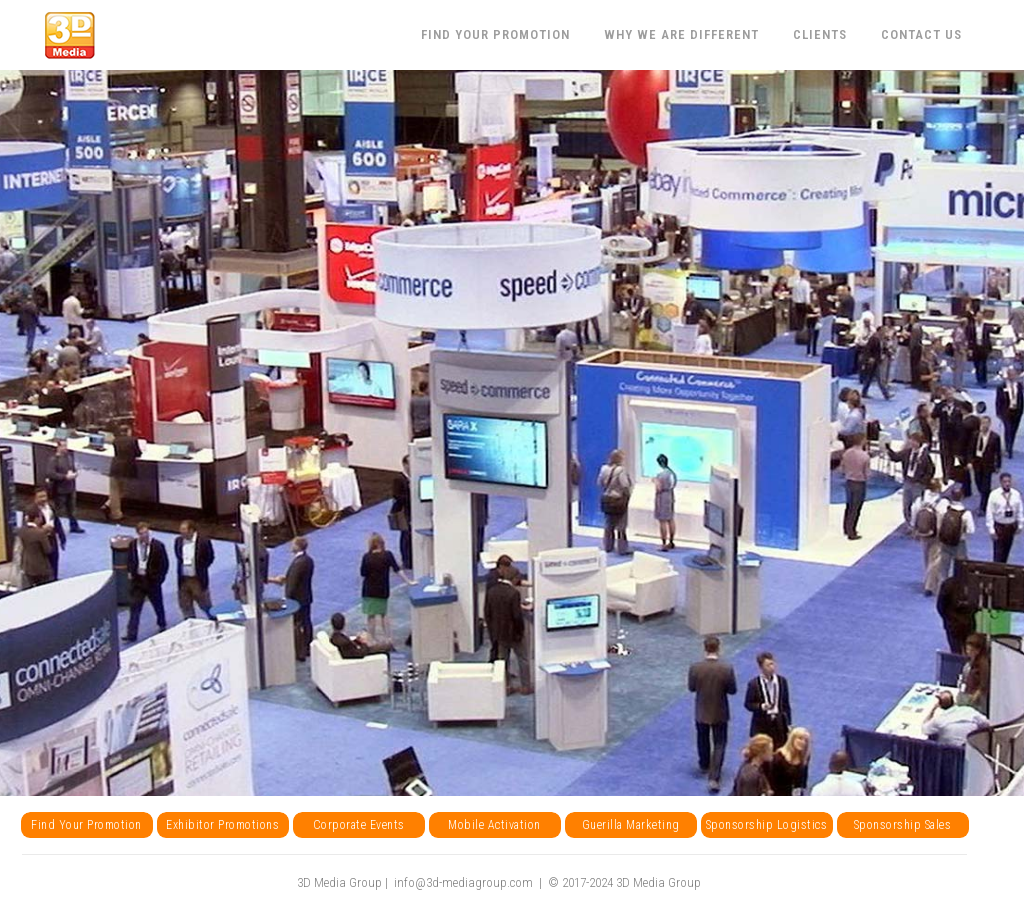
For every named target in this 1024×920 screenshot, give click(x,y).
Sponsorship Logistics (767, 825)
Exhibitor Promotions (222, 825)
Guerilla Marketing (631, 825)
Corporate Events (359, 825)
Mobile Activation (494, 825)
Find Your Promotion (86, 825)
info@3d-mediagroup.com (463, 882)
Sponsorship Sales (903, 825)
